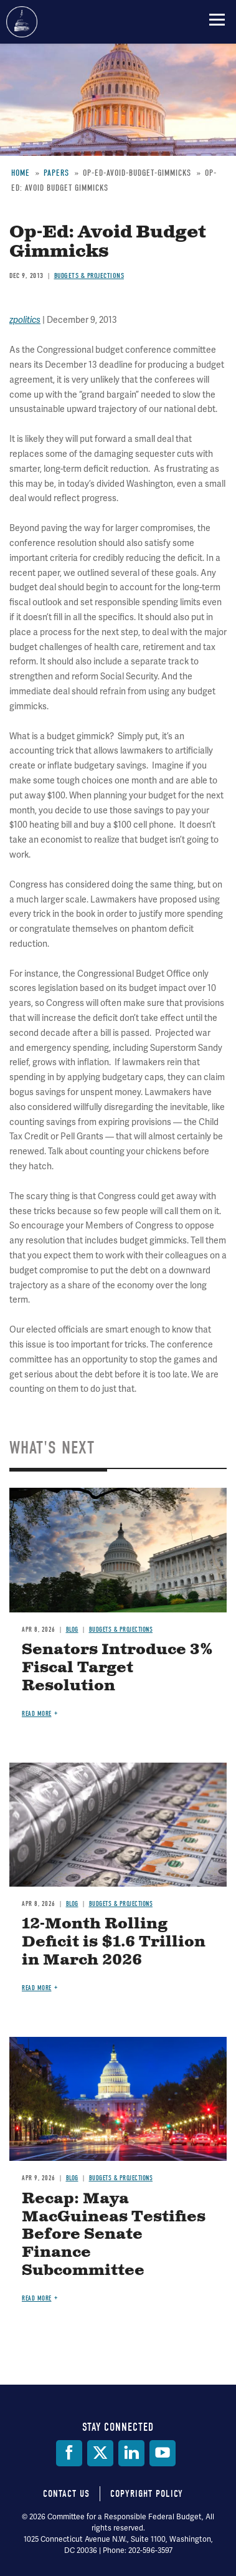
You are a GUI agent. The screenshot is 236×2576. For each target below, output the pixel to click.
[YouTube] (162, 2453)
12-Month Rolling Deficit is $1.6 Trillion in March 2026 (113, 1942)
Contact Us (66, 2493)
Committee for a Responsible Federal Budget (21, 21)
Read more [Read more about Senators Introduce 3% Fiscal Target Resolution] (37, 1714)
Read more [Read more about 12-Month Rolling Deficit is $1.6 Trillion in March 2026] (37, 1988)
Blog (72, 1630)
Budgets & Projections (121, 1630)
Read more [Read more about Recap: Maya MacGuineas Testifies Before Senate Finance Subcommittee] (37, 2298)
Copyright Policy (146, 2493)
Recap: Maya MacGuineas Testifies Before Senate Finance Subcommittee (113, 2235)
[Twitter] (100, 2453)
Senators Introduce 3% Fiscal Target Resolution (117, 1668)
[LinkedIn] (131, 2453)
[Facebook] (69, 2453)
